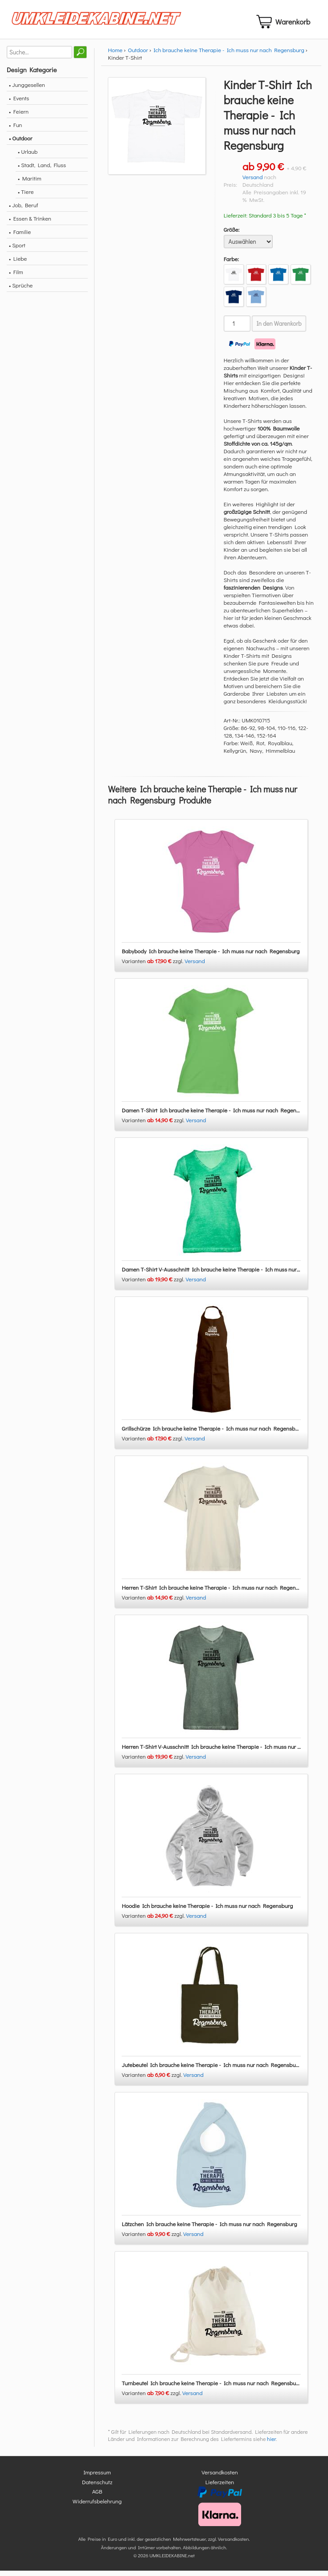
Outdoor (138, 55)
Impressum (97, 2478)
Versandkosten (219, 2478)
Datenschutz (97, 2487)
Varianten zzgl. (153, 966)
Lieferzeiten (219, 2487)
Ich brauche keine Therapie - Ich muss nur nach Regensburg (228, 55)
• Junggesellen (27, 90)
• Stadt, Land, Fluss (42, 170)
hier (271, 2444)
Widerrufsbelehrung (97, 2506)
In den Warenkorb (279, 329)
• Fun (15, 130)
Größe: (232, 234)
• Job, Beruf (23, 210)
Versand (252, 182)
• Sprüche (21, 290)
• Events (19, 103)
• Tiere (26, 197)
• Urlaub (27, 156)
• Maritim (29, 183)
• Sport (17, 250)
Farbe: (231, 264)
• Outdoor (20, 143)
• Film (16, 277)
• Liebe (18, 263)
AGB (97, 2497)
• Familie (20, 237)
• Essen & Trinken (30, 223)
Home (115, 55)
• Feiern (19, 116)
